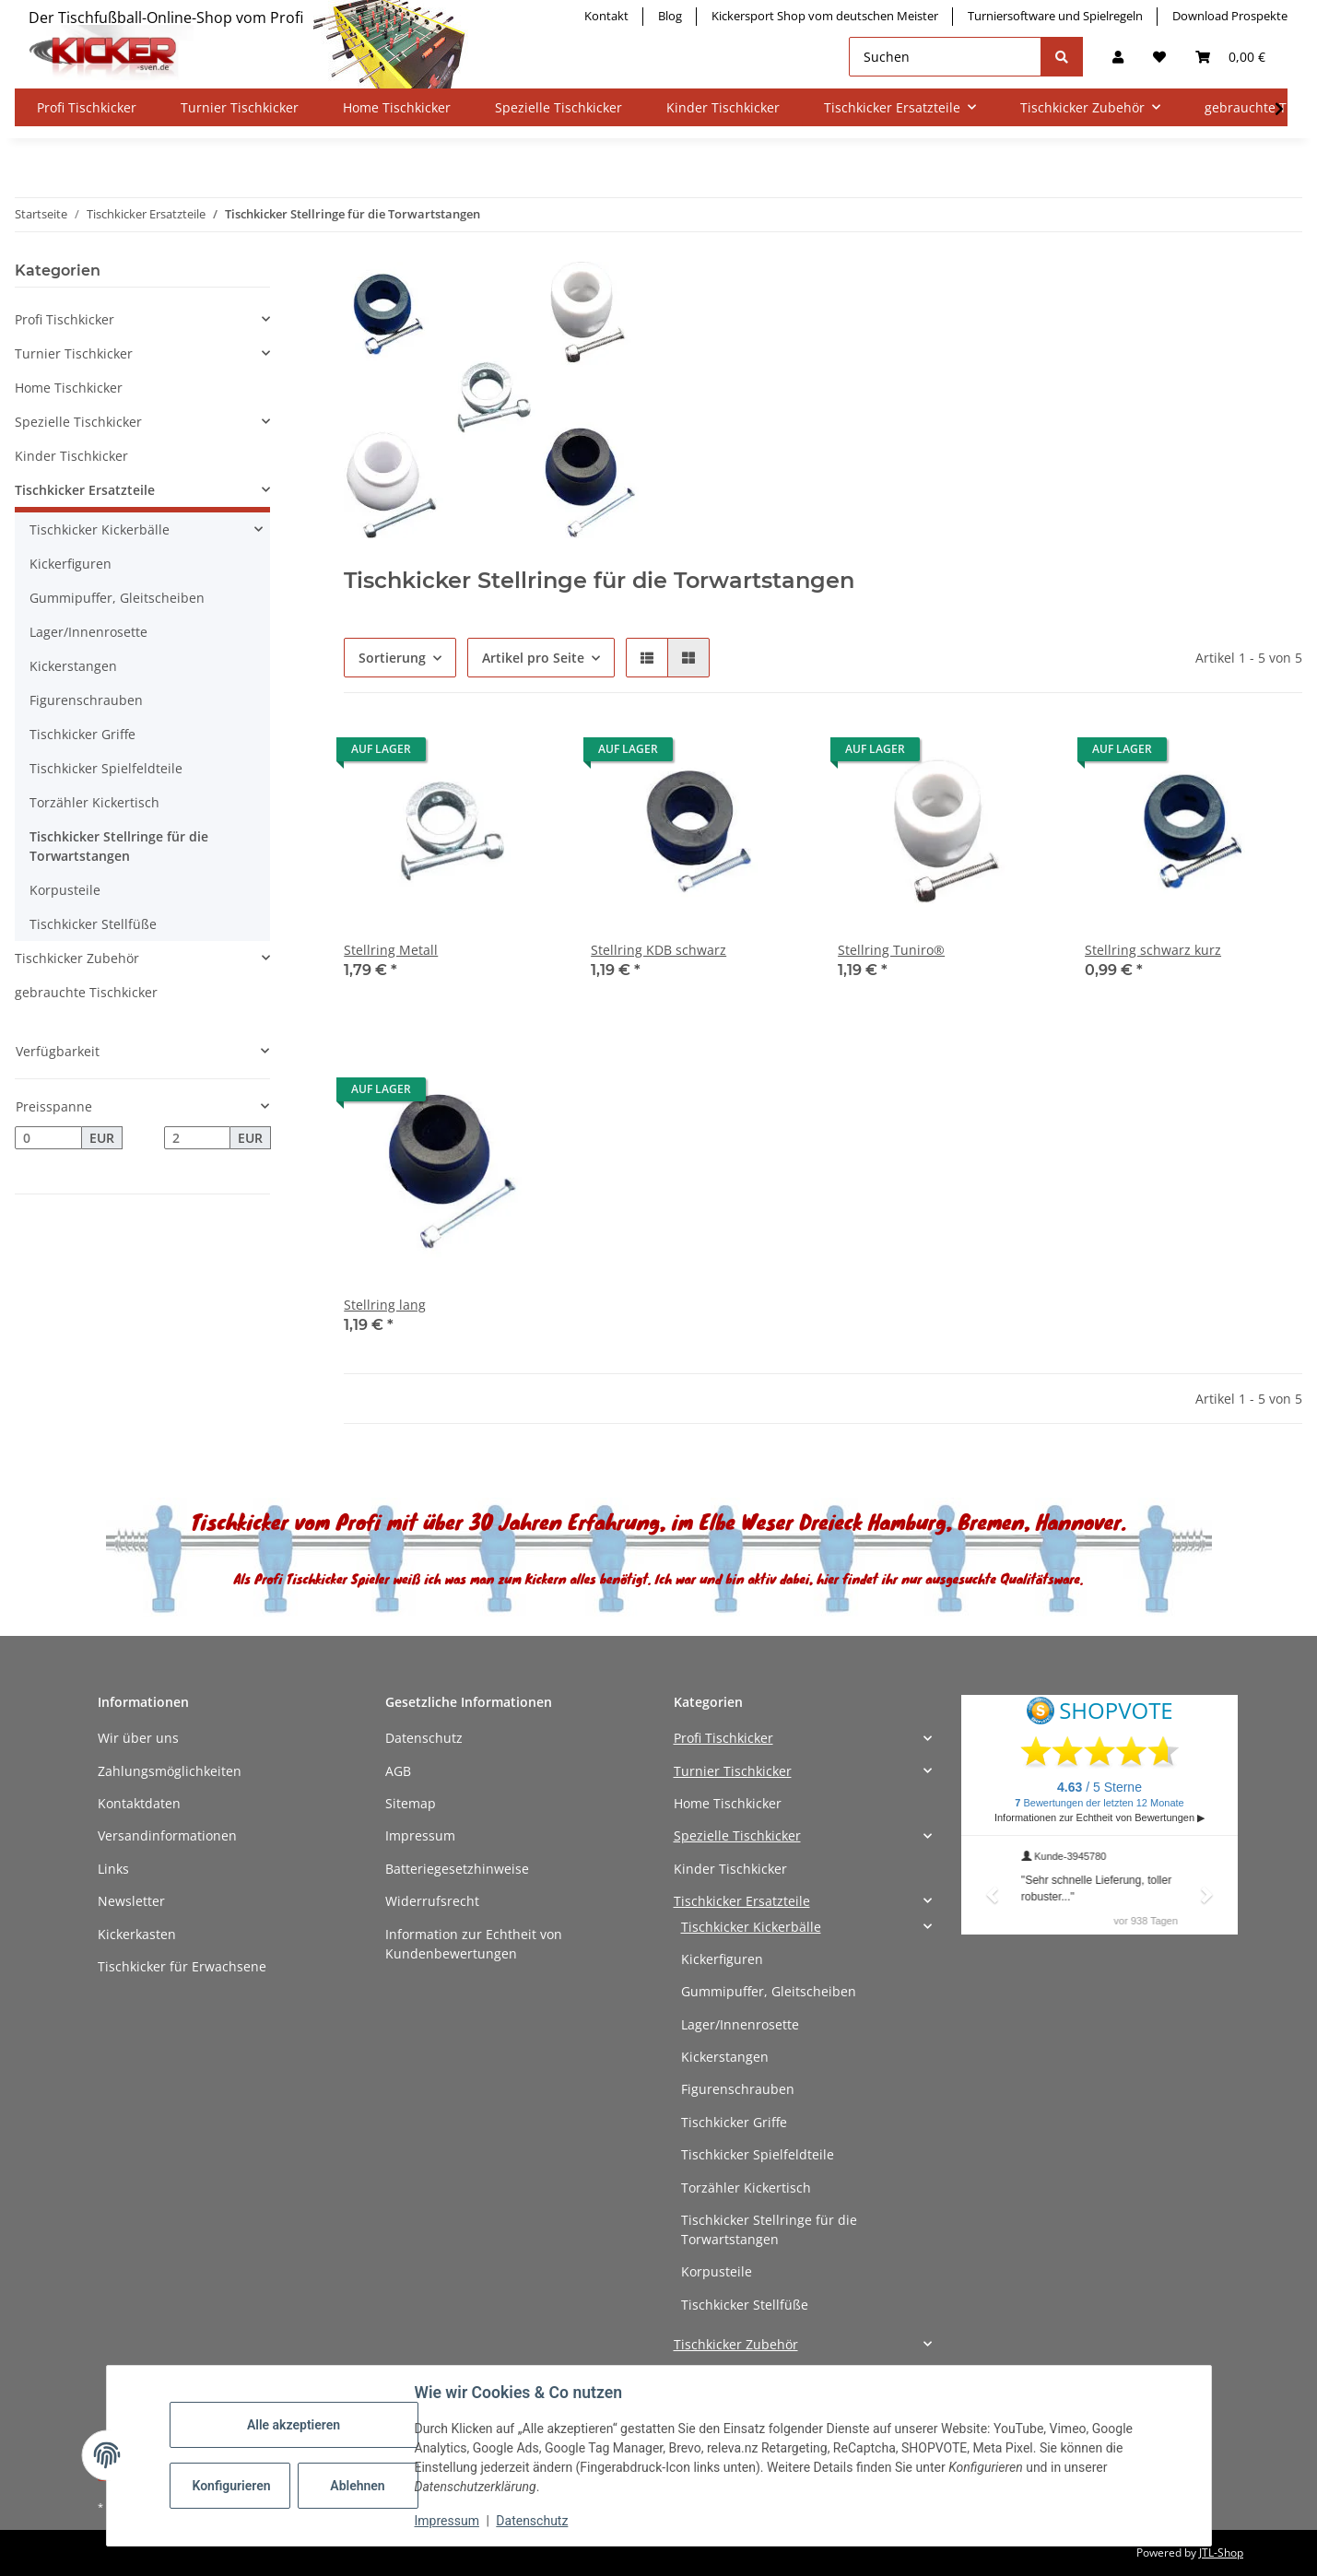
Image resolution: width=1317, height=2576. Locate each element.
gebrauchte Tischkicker (86, 992)
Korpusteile (64, 890)
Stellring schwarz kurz (1153, 950)
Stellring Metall (391, 950)
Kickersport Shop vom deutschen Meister (824, 15)
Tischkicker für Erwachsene (182, 1966)
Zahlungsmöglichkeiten (169, 1771)
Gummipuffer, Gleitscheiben (117, 597)
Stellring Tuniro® (891, 950)
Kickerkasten (137, 1934)
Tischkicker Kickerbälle (99, 529)
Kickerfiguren (70, 563)
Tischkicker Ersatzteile (85, 490)
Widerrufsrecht (432, 1901)
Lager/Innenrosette (88, 632)
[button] (1118, 56)
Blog (670, 15)
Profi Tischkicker (64, 319)
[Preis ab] (48, 1138)
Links (113, 1868)
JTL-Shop (1221, 2552)
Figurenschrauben (86, 700)
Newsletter (131, 1901)
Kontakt (606, 15)
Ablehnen (357, 2485)
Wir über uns (138, 1738)
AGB (398, 1771)
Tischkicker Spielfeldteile (105, 768)
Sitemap (410, 1803)
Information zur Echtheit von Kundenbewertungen (473, 1943)
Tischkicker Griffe (82, 734)
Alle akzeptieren (293, 2424)
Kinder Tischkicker (71, 456)
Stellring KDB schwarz (658, 950)
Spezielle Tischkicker (78, 421)
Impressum (420, 1835)
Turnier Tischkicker (74, 353)
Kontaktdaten (139, 1803)
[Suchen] (945, 56)
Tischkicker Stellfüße (93, 924)
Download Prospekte (1230, 15)
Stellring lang (385, 1304)
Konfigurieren (232, 2485)
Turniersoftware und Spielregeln (1055, 15)
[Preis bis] (197, 1138)
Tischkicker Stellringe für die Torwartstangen (118, 846)
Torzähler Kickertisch (94, 802)
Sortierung (392, 657)
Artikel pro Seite (533, 657)
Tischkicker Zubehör (77, 958)
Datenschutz (424, 1738)
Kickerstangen (73, 666)
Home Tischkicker (69, 387)
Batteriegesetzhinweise (457, 1868)
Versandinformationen (167, 1835)
